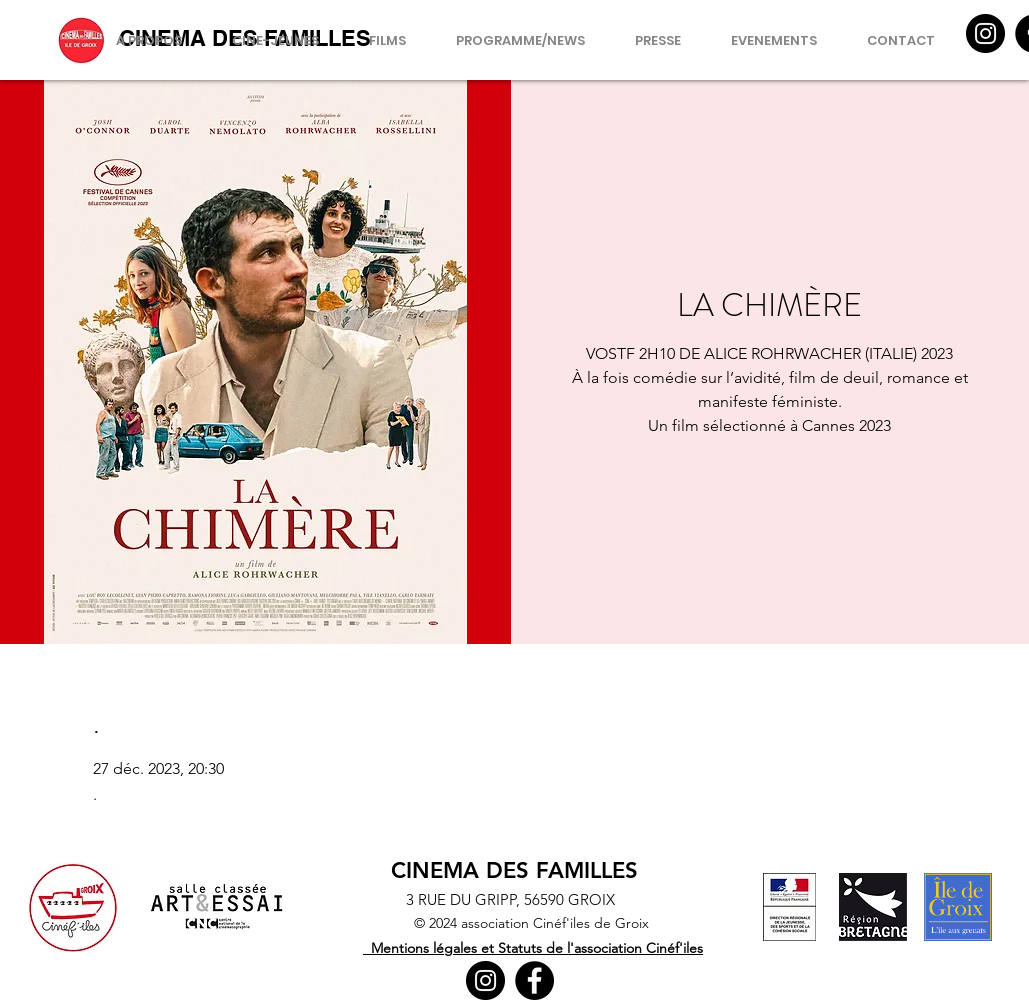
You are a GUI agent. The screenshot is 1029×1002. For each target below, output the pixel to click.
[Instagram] (985, 33)
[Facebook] (534, 980)
